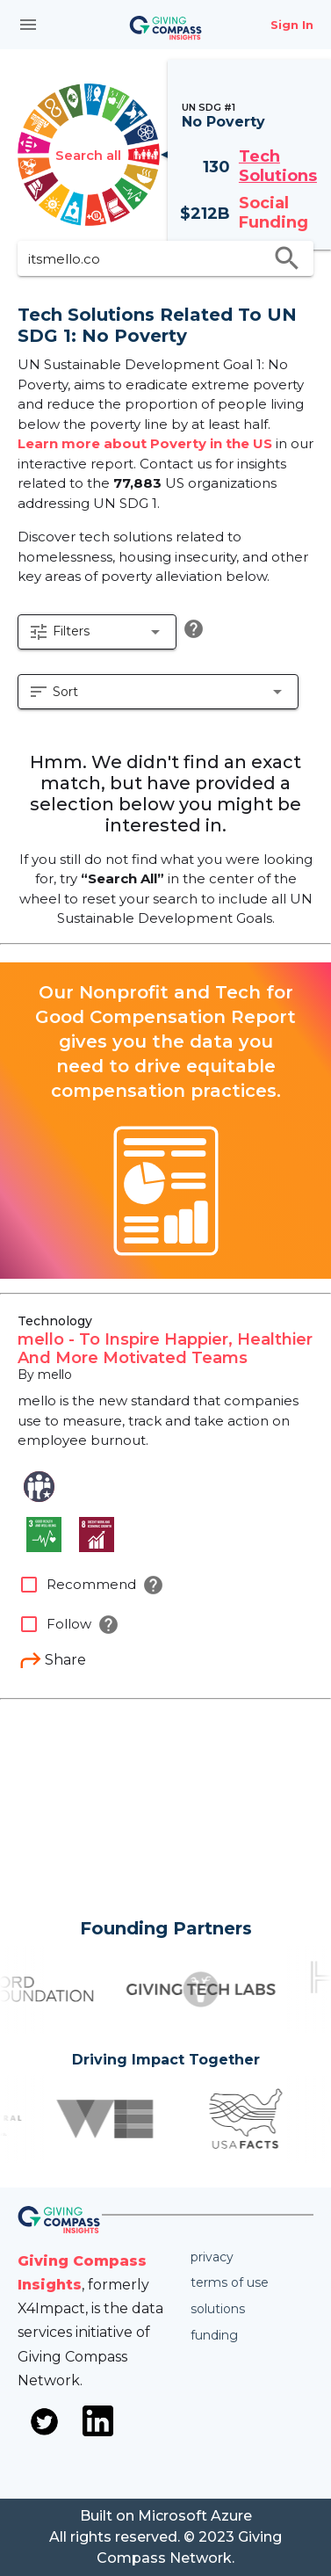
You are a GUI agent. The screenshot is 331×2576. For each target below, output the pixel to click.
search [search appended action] (287, 258)
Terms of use (230, 2282)
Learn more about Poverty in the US (145, 443)
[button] (97, 631)
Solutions (218, 2309)
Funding (214, 2335)
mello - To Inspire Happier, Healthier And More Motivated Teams (165, 1349)
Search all (88, 155)
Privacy (212, 2257)
